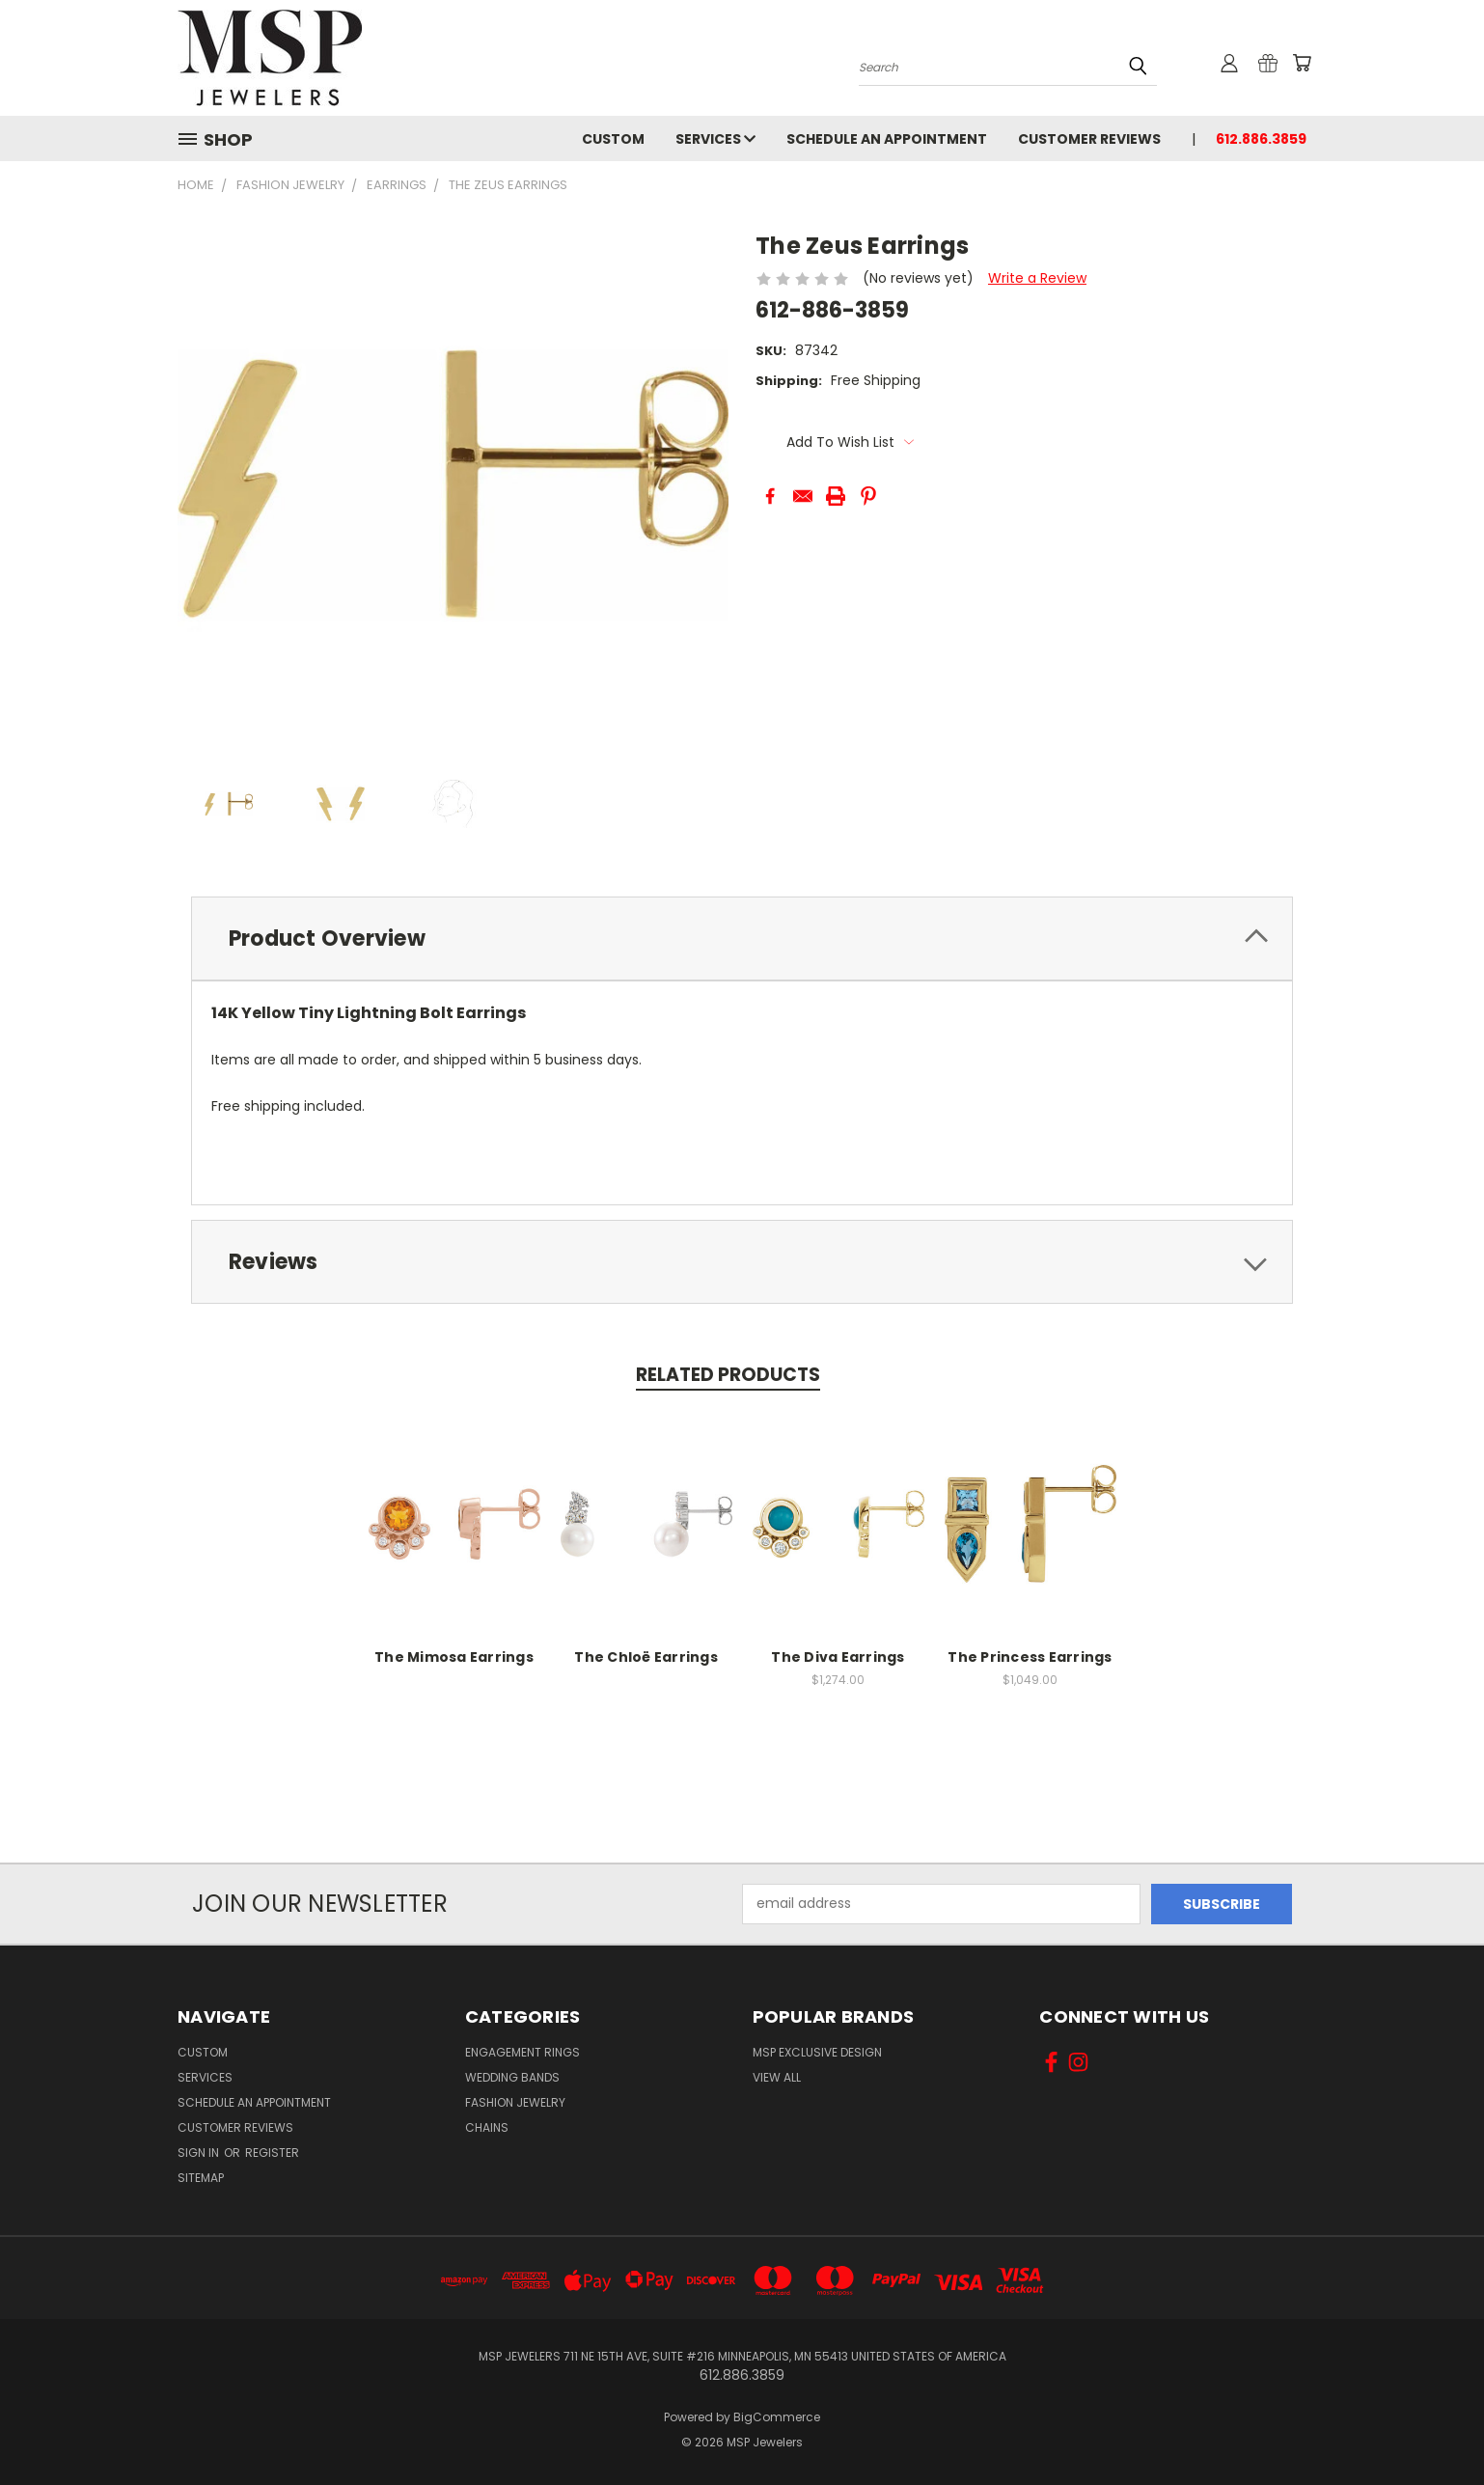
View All (777, 2077)
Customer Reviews (1089, 139)
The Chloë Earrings (646, 1657)
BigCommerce (776, 2417)
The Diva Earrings (837, 1657)
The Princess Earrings (1030, 1657)
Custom (613, 139)
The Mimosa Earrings (454, 1657)
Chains (486, 2127)
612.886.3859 (1261, 139)
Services (715, 139)
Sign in (200, 2152)
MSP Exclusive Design (817, 2052)
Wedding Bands (512, 2077)
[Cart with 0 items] (1301, 62)
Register (272, 2152)
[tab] (742, 938)
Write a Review (1037, 278)
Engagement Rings (522, 2052)
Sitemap (201, 2177)
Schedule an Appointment (886, 139)
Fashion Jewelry (515, 2102)
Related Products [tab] (728, 1375)
